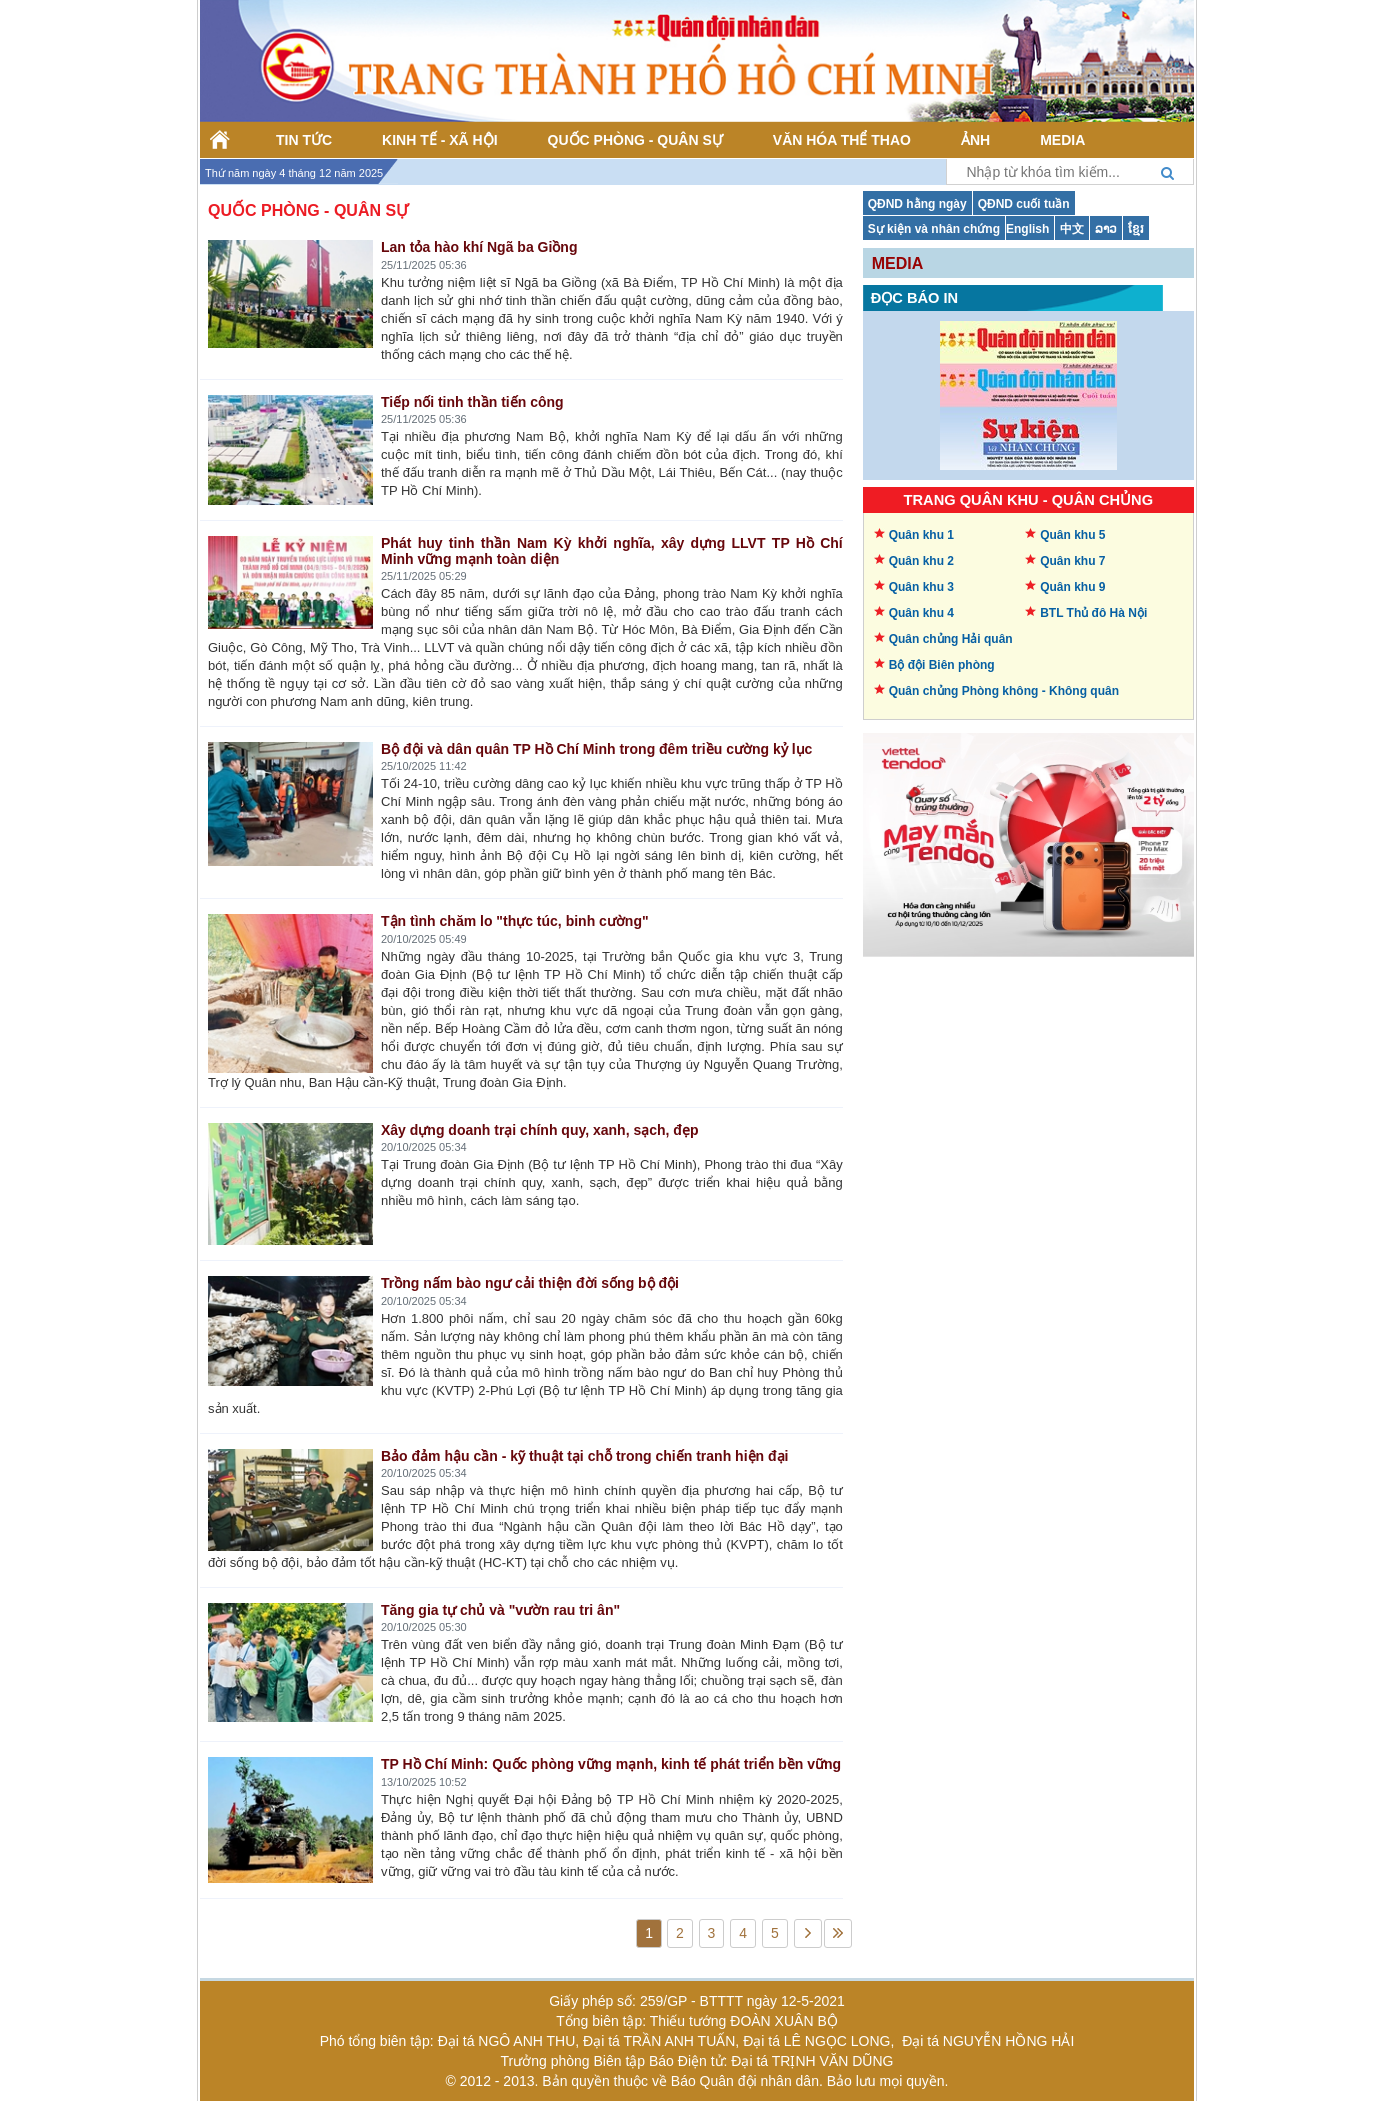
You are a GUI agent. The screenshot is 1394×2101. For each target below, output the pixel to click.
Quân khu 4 (921, 613)
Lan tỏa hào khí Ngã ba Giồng (479, 247)
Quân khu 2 (921, 561)
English (1027, 229)
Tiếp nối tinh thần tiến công (472, 402)
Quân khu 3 (921, 587)
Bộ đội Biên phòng (942, 665)
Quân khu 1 (921, 535)
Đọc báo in (915, 298)
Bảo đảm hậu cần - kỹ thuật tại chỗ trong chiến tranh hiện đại (584, 1456)
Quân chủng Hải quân (951, 639)
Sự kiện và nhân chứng (934, 229)
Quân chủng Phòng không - (1004, 691)
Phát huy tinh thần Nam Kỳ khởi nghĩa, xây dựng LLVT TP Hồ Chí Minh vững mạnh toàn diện (612, 550)
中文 (1072, 229)
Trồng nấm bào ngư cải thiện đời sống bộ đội (530, 1283)
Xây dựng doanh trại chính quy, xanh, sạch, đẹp (539, 1130)
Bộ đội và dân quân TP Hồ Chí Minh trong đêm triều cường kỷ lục (596, 749)
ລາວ (1106, 229)
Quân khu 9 (1072, 587)
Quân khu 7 (1072, 561)
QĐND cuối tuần (1024, 204)
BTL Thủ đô (1093, 613)
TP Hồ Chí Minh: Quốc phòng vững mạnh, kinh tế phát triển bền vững (611, 1764)
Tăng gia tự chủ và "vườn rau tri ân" (500, 1610)
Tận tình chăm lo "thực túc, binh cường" (515, 921)
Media (898, 263)
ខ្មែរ (1136, 229)
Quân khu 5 (1072, 535)
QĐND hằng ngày (917, 204)
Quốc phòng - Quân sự (308, 210)
